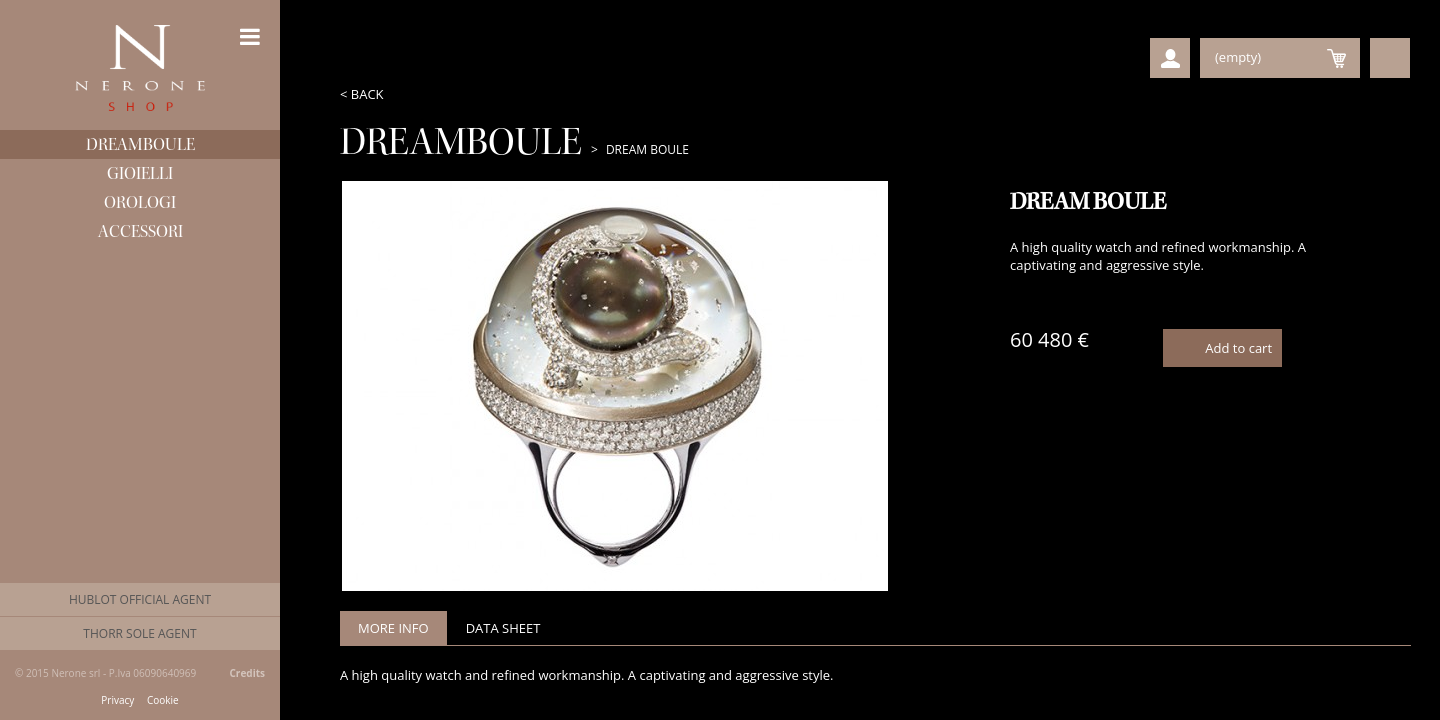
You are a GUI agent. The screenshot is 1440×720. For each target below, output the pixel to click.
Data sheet (503, 628)
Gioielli (140, 173)
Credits (247, 673)
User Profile (1170, 58)
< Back (362, 94)
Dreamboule (140, 144)
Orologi (140, 202)
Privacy (117, 701)
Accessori (140, 231)
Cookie (163, 701)
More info (393, 628)
